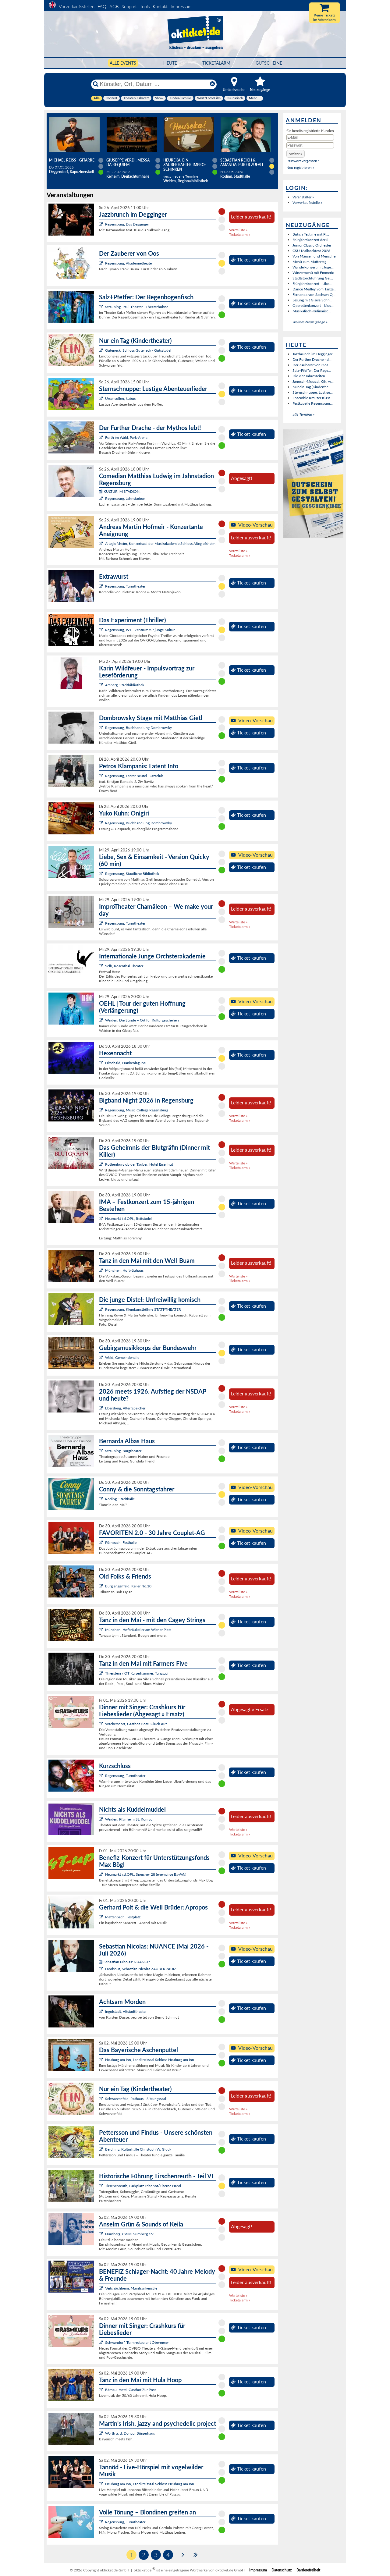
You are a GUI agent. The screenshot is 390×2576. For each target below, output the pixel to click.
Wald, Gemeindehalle (122, 1357)
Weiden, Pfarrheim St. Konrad (129, 1819)
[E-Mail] (310, 137)
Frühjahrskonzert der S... (311, 239)
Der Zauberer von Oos (310, 365)
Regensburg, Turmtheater (125, 586)
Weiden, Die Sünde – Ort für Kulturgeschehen (142, 1020)
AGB (114, 6)
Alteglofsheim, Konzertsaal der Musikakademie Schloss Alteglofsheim (160, 543)
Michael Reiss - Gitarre (71, 160)
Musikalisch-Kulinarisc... (311, 311)
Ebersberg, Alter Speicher (125, 1408)
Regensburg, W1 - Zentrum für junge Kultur (140, 629)
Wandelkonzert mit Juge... (313, 267)
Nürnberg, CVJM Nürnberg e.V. (129, 2234)
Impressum (181, 6)
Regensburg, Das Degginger (127, 224)
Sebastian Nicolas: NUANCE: (124, 1962)
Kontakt (160, 6)
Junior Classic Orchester (311, 245)
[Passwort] (310, 145)
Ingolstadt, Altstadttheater (126, 2011)
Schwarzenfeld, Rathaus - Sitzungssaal (135, 2098)
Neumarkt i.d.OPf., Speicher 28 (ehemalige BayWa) (145, 1874)
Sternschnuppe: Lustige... (312, 392)
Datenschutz (281, 2570)
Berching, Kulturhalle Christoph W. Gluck (138, 2149)
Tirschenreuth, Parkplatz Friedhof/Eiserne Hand (143, 2185)
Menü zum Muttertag (309, 261)
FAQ (102, 6)
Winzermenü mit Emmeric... (314, 272)
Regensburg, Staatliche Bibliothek (132, 873)
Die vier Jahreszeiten (308, 376)
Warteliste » (238, 230)
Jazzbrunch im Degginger (312, 354)
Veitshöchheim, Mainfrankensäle (131, 2288)
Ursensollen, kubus (120, 398)
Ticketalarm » (239, 234)
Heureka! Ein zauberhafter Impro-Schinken (184, 165)
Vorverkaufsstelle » (307, 202)
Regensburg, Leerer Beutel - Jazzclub (134, 775)
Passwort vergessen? (302, 160)
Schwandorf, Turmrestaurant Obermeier (137, 2342)
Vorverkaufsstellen (76, 6)
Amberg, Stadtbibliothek (124, 685)
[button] (295, 154)
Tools (145, 6)
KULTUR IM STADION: (119, 491)
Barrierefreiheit (308, 2570)
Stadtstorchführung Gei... (312, 278)
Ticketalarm (216, 63)
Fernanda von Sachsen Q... (313, 294)
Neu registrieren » (300, 167)
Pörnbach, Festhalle (120, 1542)
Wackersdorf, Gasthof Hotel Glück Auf (136, 1723)
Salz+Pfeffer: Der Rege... (311, 370)
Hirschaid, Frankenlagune (125, 1063)
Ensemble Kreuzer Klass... (312, 398)
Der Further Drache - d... (312, 359)
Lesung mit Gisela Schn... (312, 300)
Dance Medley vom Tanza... (314, 289)
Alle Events (123, 63)
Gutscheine (269, 63)
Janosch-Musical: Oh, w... (313, 381)
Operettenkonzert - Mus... (313, 305)
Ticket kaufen (248, 259)
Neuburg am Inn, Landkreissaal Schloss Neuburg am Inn (149, 2059)
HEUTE (170, 63)
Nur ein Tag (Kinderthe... (311, 387)
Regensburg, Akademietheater (129, 263)
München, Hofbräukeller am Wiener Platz (138, 1629)
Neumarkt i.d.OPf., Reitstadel (128, 1218)
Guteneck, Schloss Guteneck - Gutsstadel (138, 350)
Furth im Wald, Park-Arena (126, 437)
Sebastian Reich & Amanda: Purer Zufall (242, 162)
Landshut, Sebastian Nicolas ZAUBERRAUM (140, 1969)
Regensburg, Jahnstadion (125, 498)
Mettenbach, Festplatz (122, 1917)
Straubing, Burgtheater (123, 1450)
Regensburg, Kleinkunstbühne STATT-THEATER (143, 1309)
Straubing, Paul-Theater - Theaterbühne (136, 306)
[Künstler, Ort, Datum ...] (153, 84)
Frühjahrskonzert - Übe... (312, 283)
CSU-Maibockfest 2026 (311, 250)
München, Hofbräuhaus (124, 1270)
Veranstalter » (303, 197)
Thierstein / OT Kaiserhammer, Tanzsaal (136, 1673)
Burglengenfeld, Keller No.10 (128, 1586)
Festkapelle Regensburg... (312, 403)
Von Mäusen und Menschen (315, 256)
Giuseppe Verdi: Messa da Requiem (128, 162)
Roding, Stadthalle (120, 1499)
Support (129, 6)
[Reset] (212, 84)
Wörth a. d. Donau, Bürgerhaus (130, 2433)
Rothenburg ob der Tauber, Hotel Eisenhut (139, 1164)
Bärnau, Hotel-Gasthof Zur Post (130, 2389)
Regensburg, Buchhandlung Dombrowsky (138, 727)
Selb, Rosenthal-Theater (124, 966)
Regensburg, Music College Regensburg (136, 1110)
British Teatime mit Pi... (310, 234)
